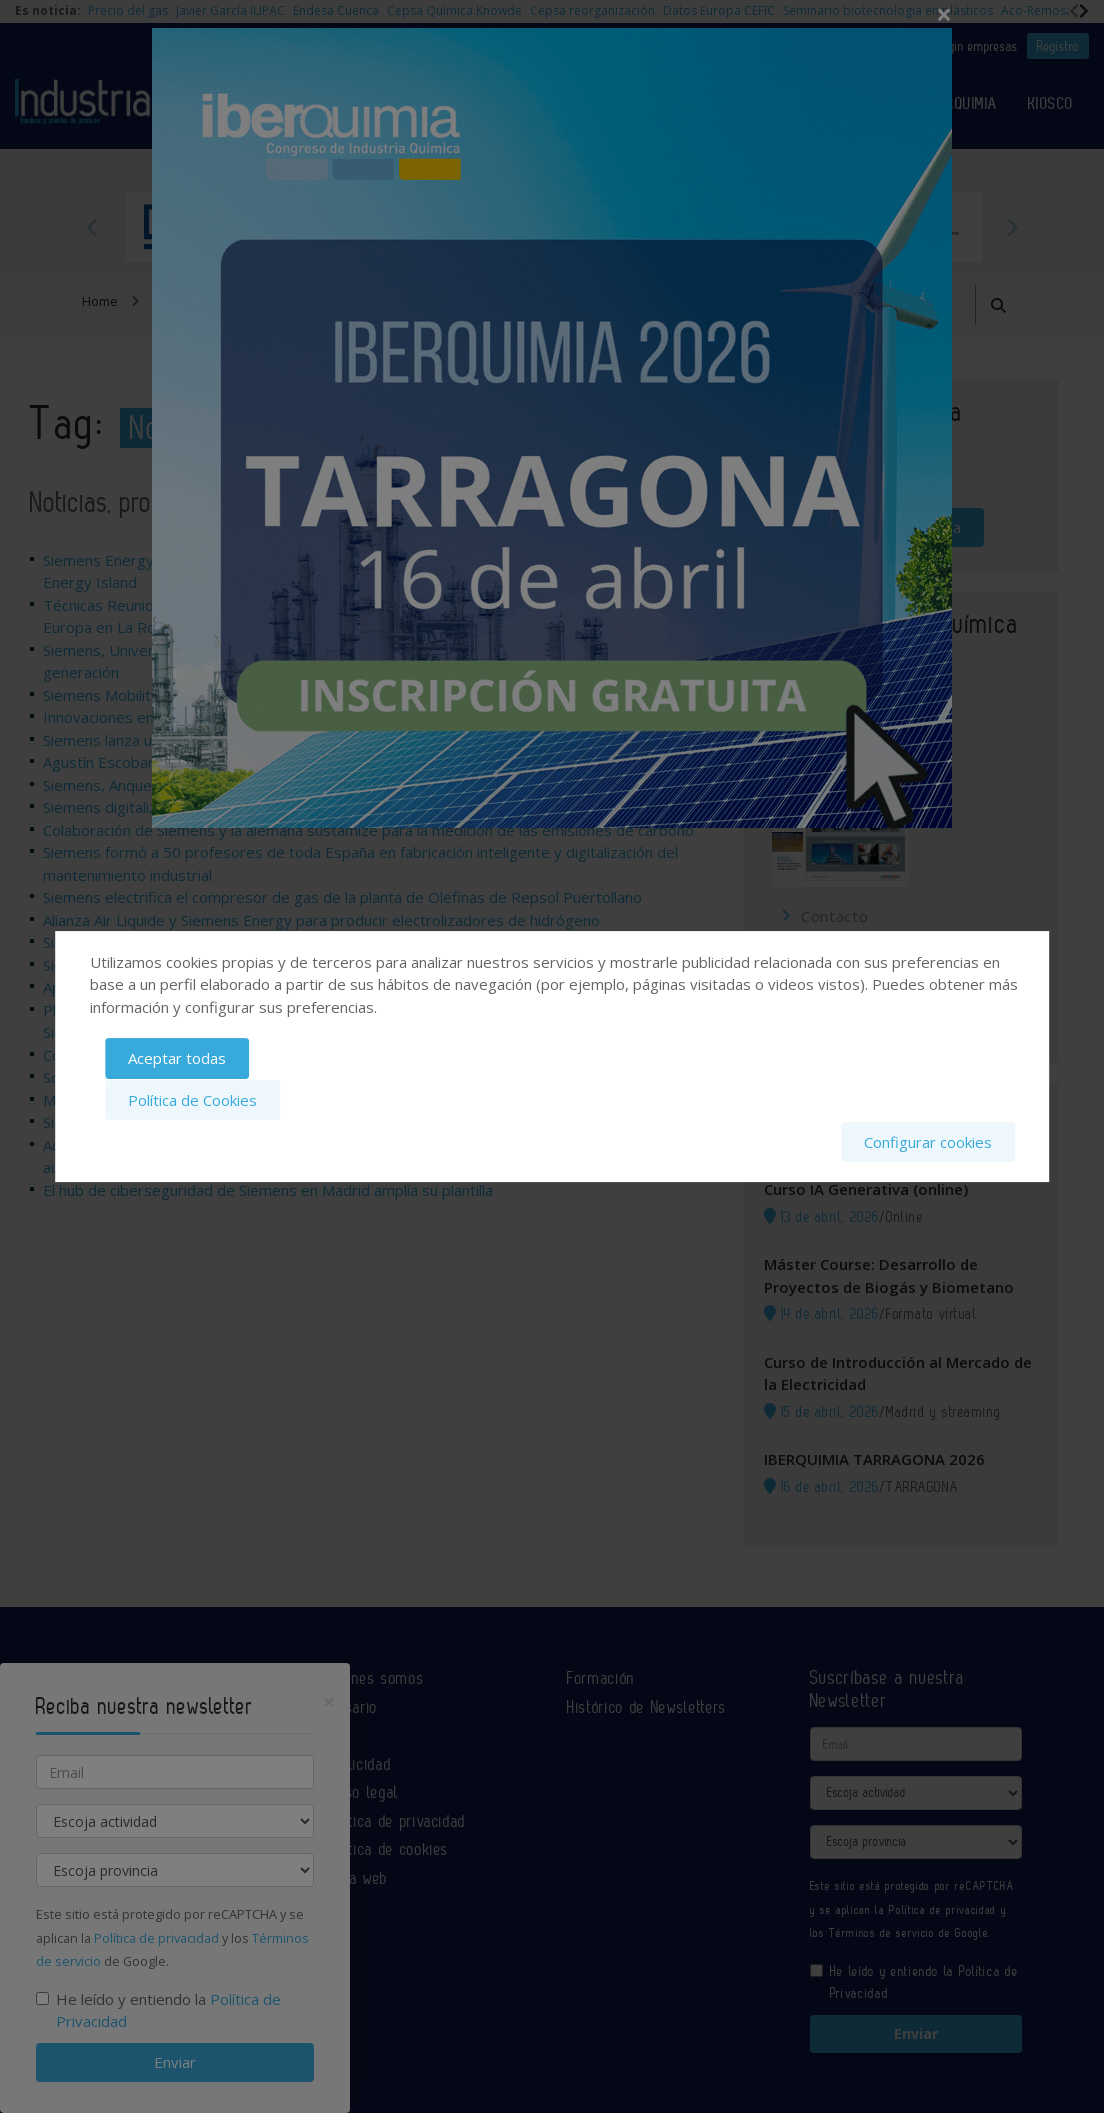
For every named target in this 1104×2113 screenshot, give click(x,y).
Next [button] (1012, 227)
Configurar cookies (928, 1141)
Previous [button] (92, 227)
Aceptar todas (177, 1060)
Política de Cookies (192, 1100)
